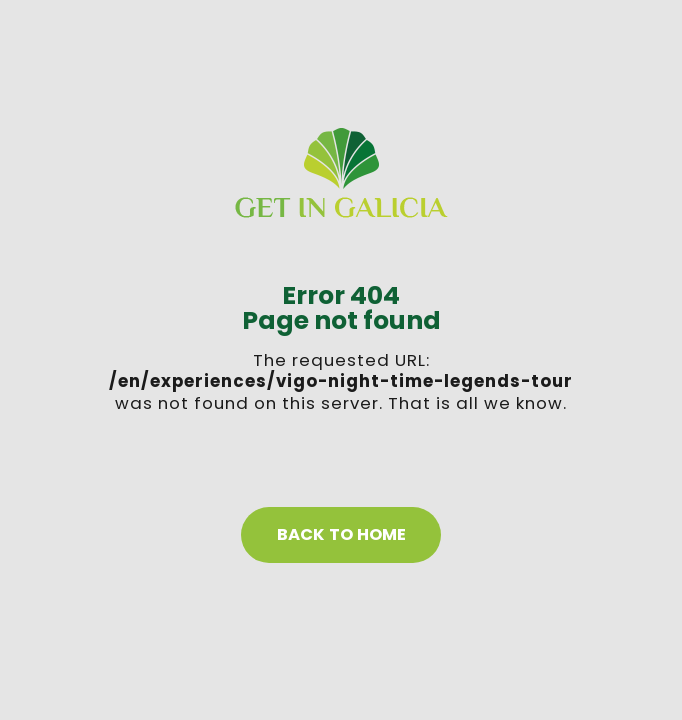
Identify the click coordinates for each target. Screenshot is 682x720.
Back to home (341, 534)
